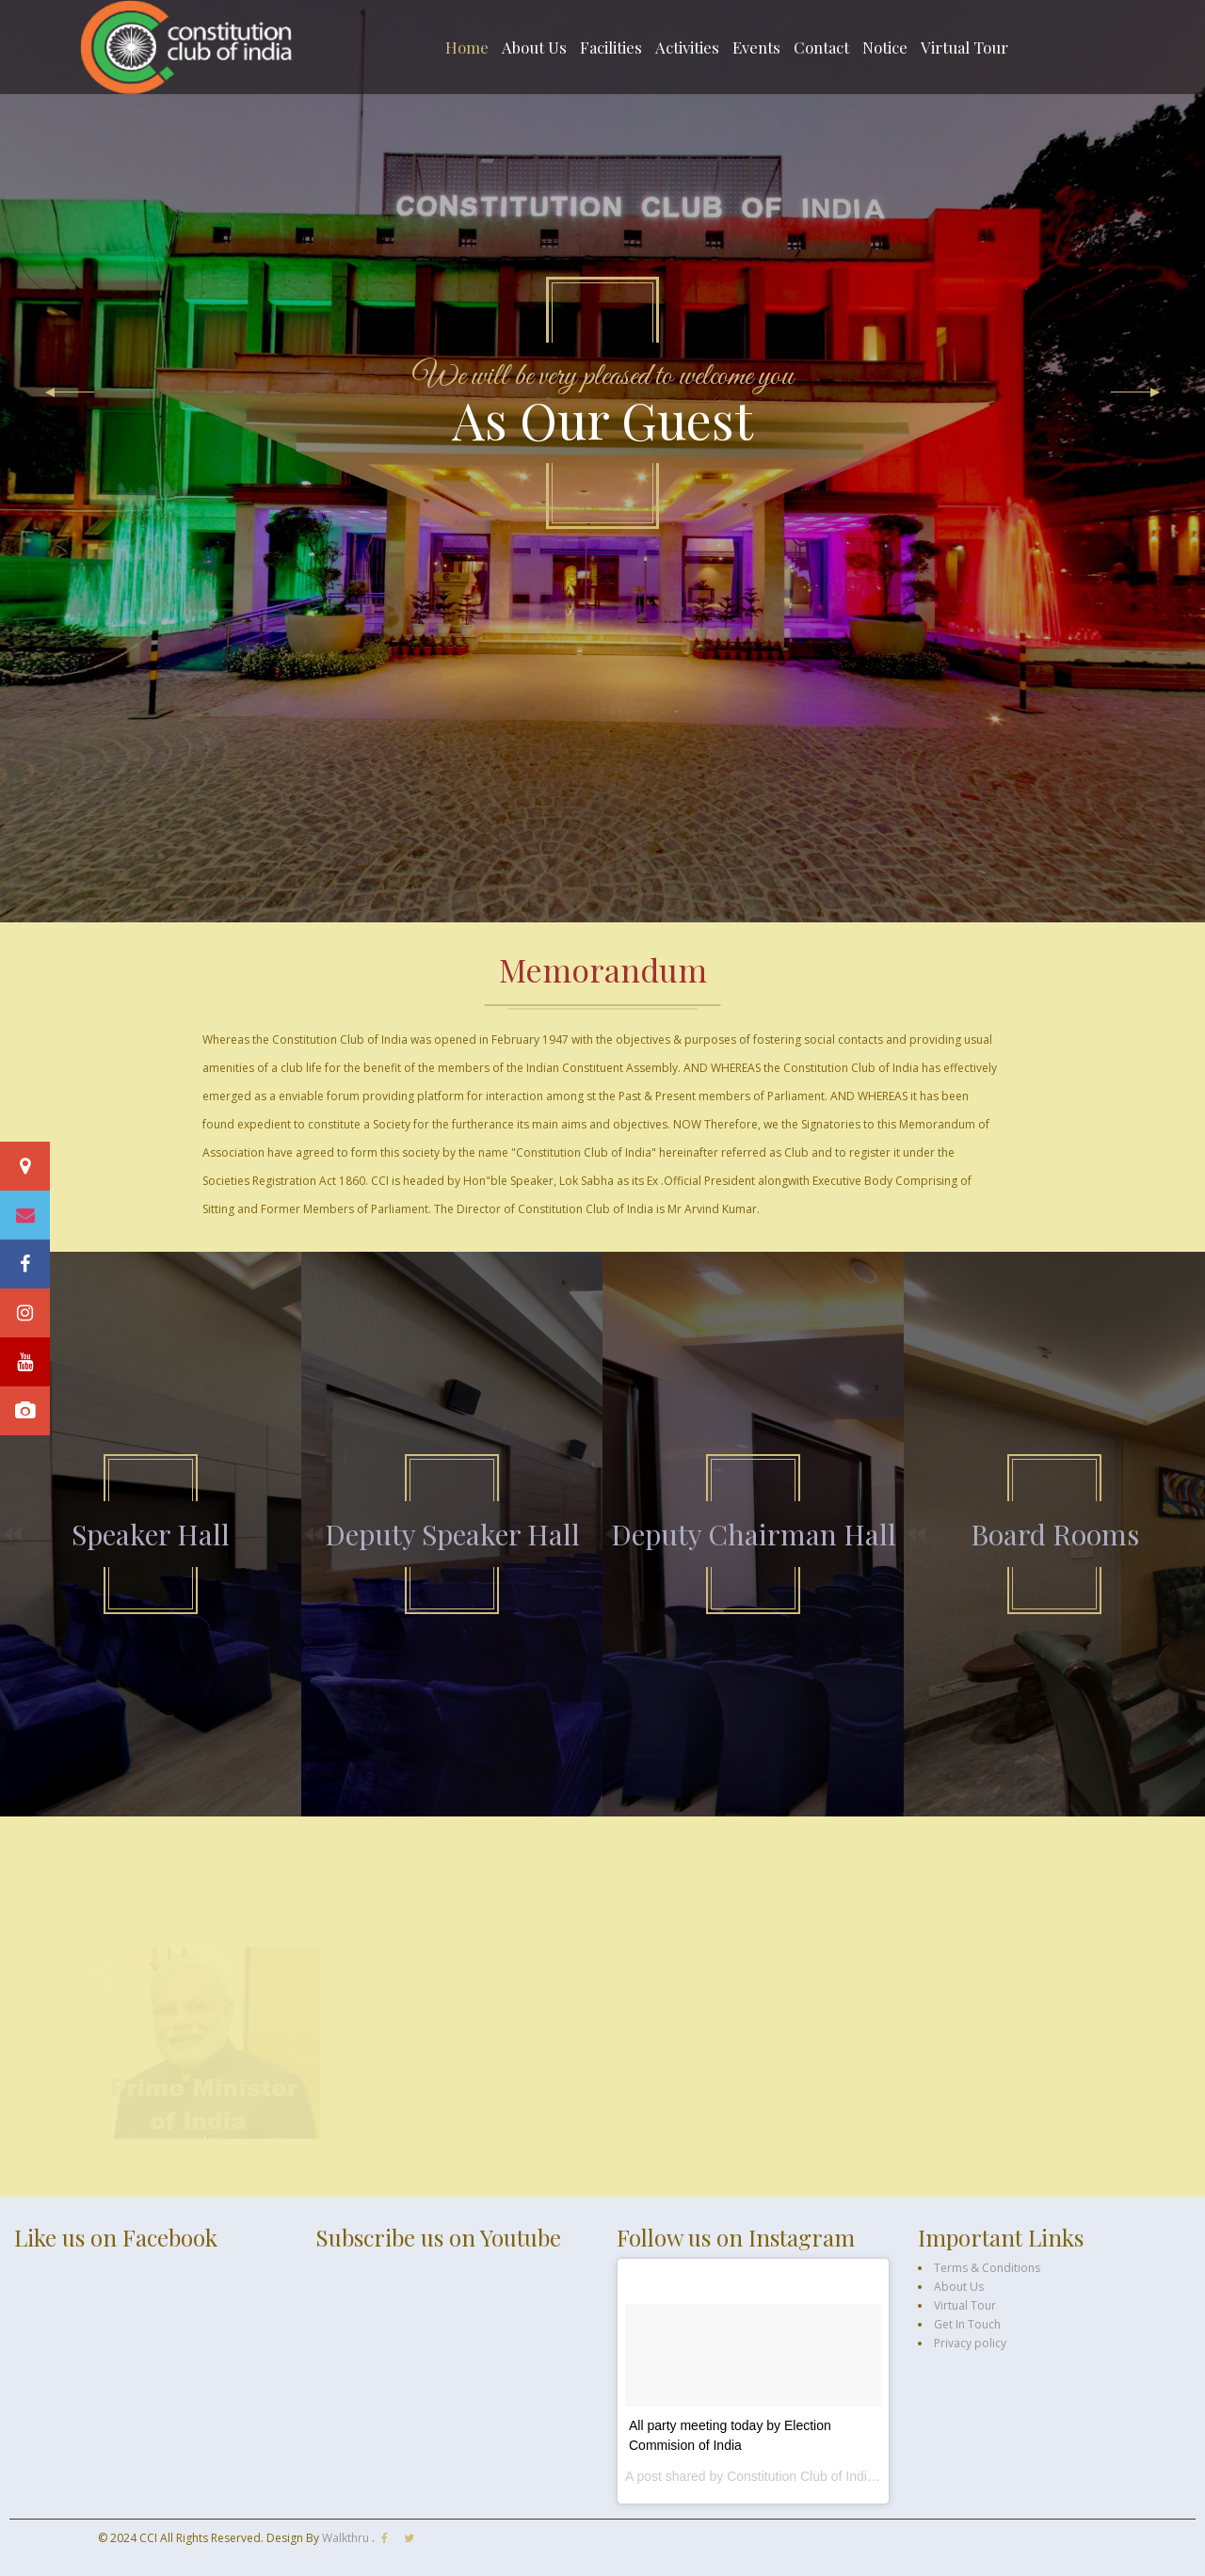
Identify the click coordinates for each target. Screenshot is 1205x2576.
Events (756, 47)
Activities (687, 47)
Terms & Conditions (987, 2268)
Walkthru (347, 2538)
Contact (821, 47)
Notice (885, 47)
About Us (534, 47)
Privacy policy (970, 2343)
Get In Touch (967, 2324)
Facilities (611, 47)
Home (467, 47)
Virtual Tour (964, 47)
